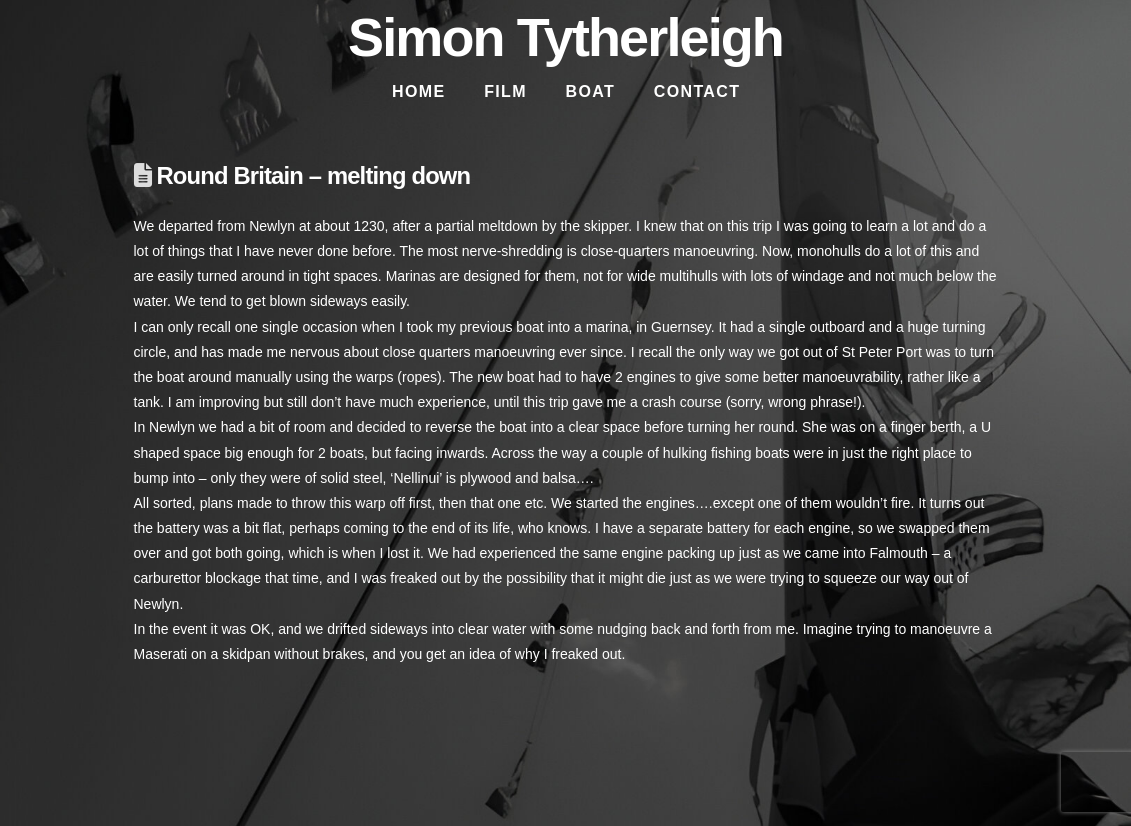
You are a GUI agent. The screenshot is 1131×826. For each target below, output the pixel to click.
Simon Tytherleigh (565, 37)
